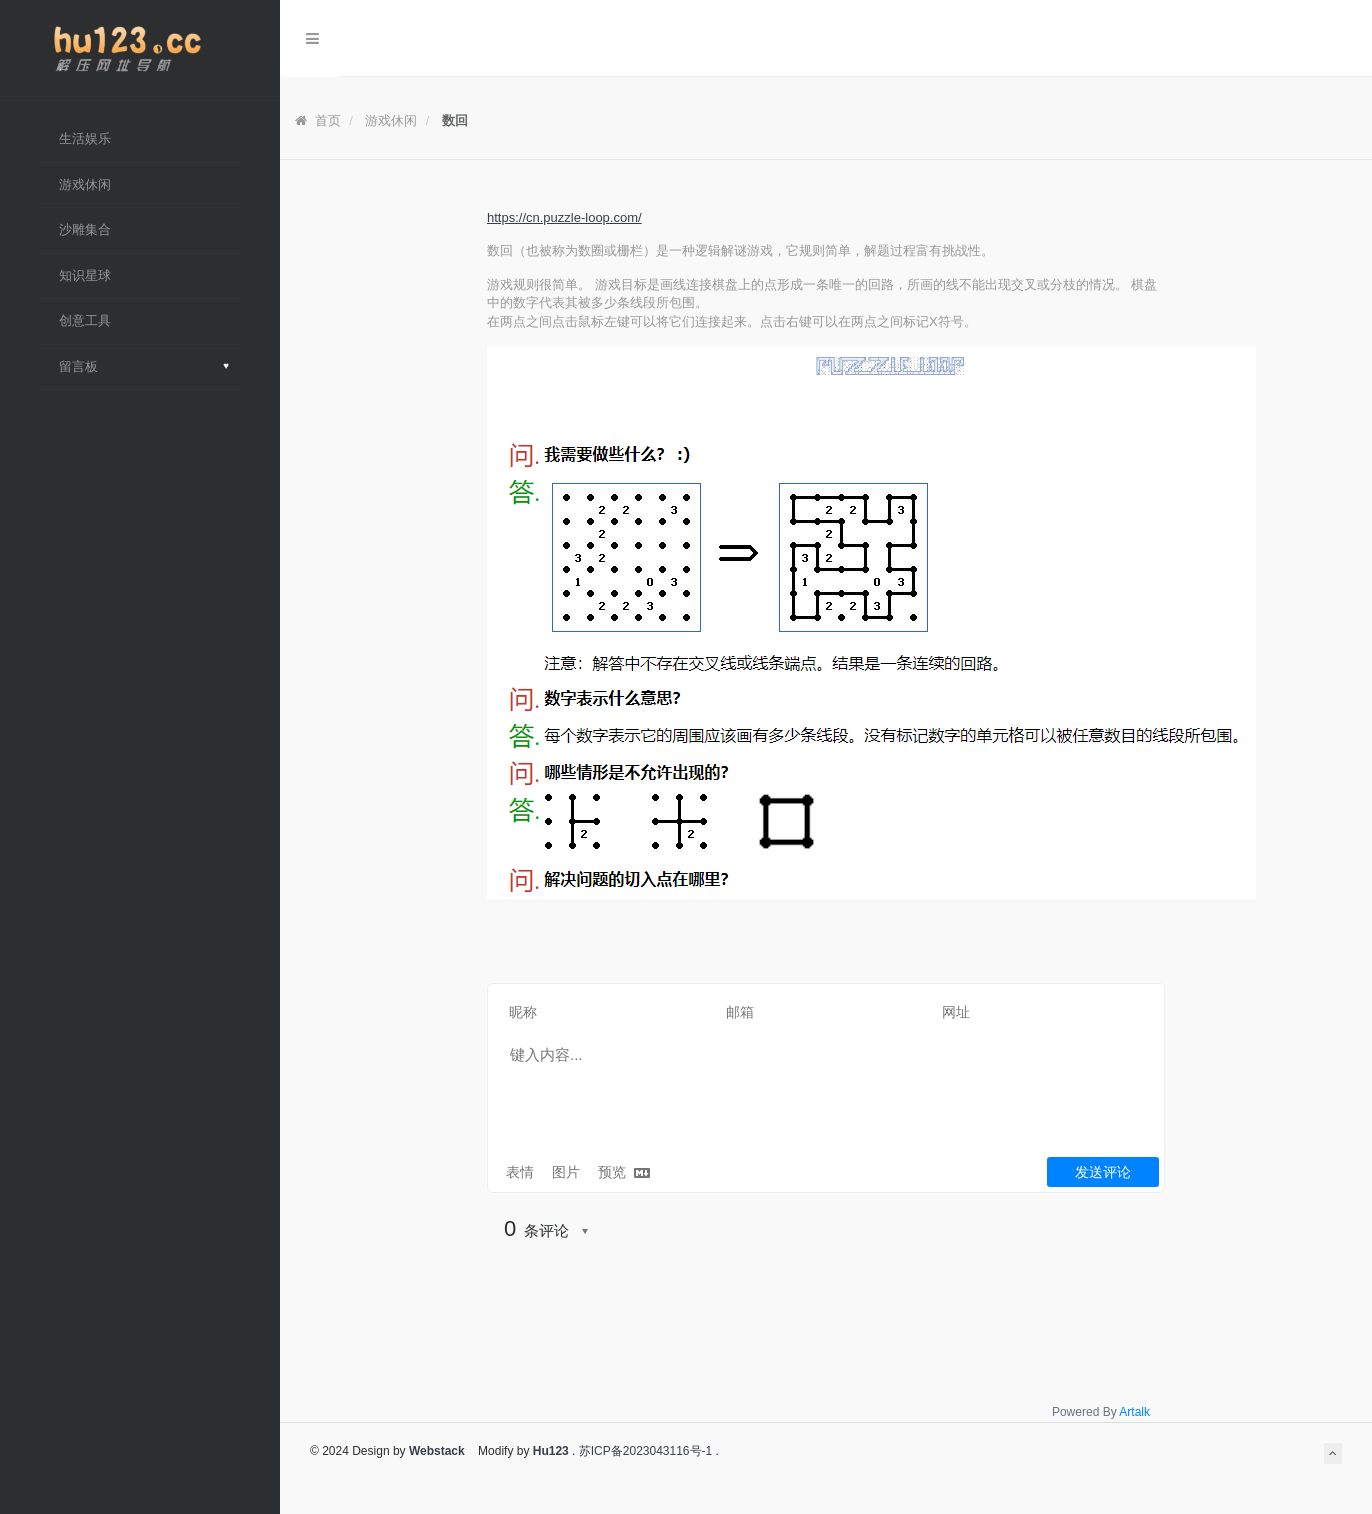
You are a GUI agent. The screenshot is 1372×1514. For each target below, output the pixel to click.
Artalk (1134, 1412)
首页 (318, 120)
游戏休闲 (391, 120)
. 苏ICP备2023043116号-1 (640, 1451)
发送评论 (1103, 1172)
